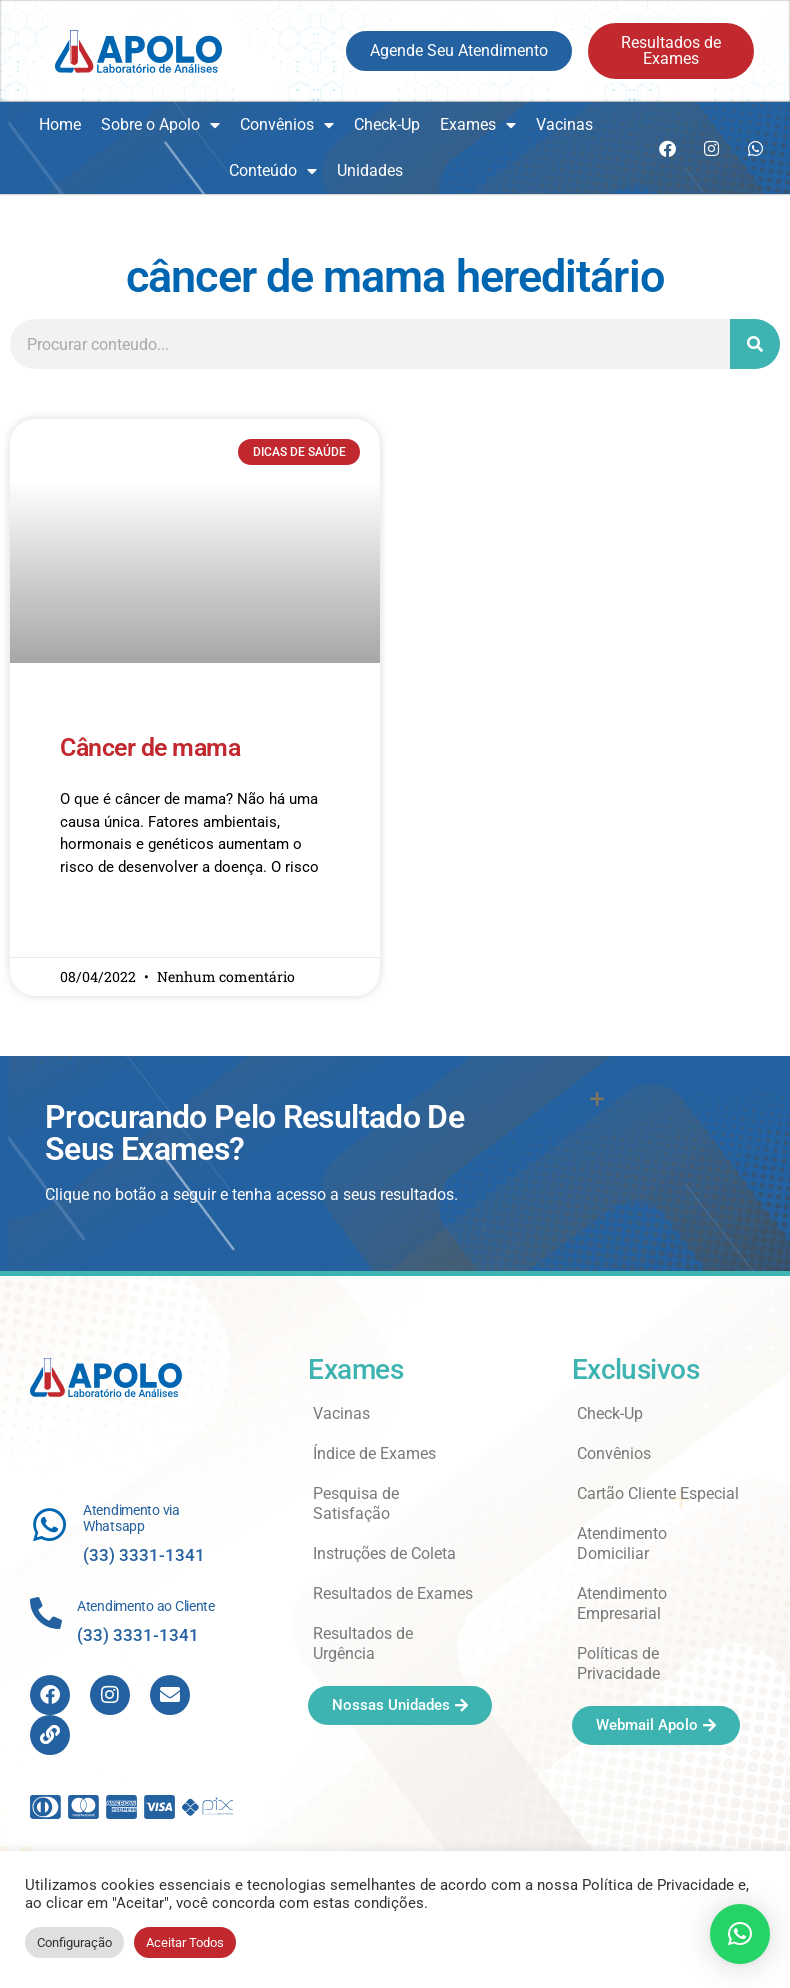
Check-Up (387, 124)
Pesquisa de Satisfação (356, 1503)
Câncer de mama (150, 747)
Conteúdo (273, 171)
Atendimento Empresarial (622, 1603)
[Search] (755, 344)
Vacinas (564, 124)
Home (60, 124)
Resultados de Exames (393, 1593)
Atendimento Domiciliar (622, 1543)
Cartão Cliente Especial (658, 1493)
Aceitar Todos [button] (185, 1942)
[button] (740, 1934)
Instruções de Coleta (384, 1553)
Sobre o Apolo (160, 125)
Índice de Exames (374, 1453)
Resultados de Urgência (363, 1643)
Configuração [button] (74, 1942)
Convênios (287, 125)
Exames (478, 125)
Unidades (370, 170)
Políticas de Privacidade (618, 1663)
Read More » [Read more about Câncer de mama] (98, 925)
